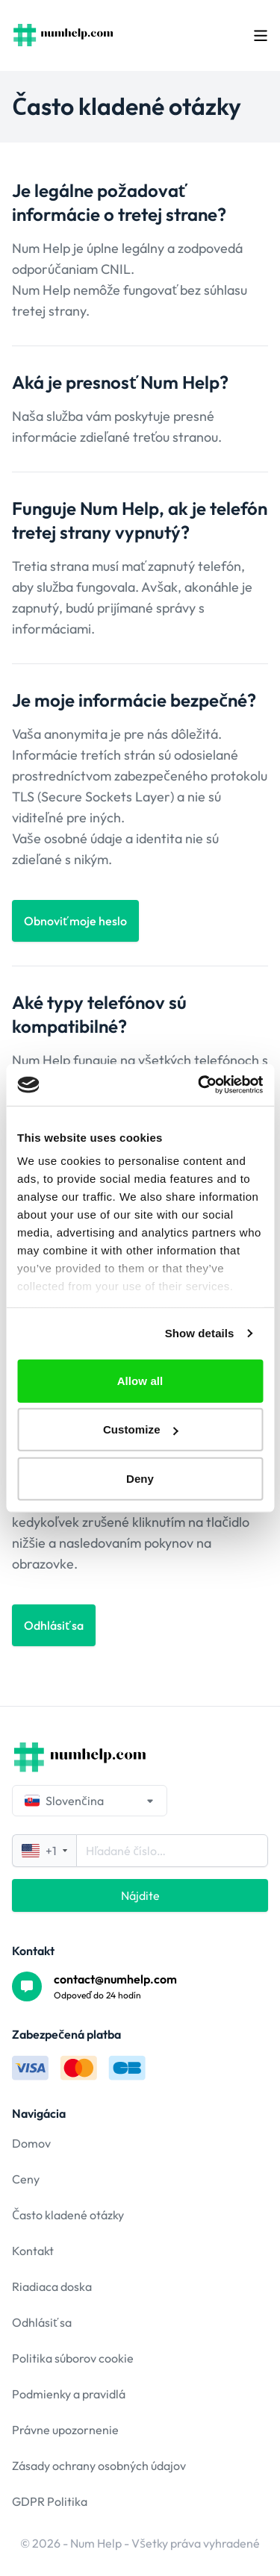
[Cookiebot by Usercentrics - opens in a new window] (199, 1085)
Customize (140, 1429)
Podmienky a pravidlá (68, 2393)
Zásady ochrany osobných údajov (99, 2465)
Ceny (26, 2179)
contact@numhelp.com (115, 1979)
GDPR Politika (49, 2501)
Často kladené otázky (68, 2214)
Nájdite (140, 1895)
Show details (199, 1333)
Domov (31, 2143)
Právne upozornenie (65, 2429)
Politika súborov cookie (73, 2358)
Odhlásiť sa (42, 2322)
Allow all (140, 1380)
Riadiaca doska (52, 2286)
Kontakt (33, 2250)
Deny (140, 1478)
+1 (44, 1850)
